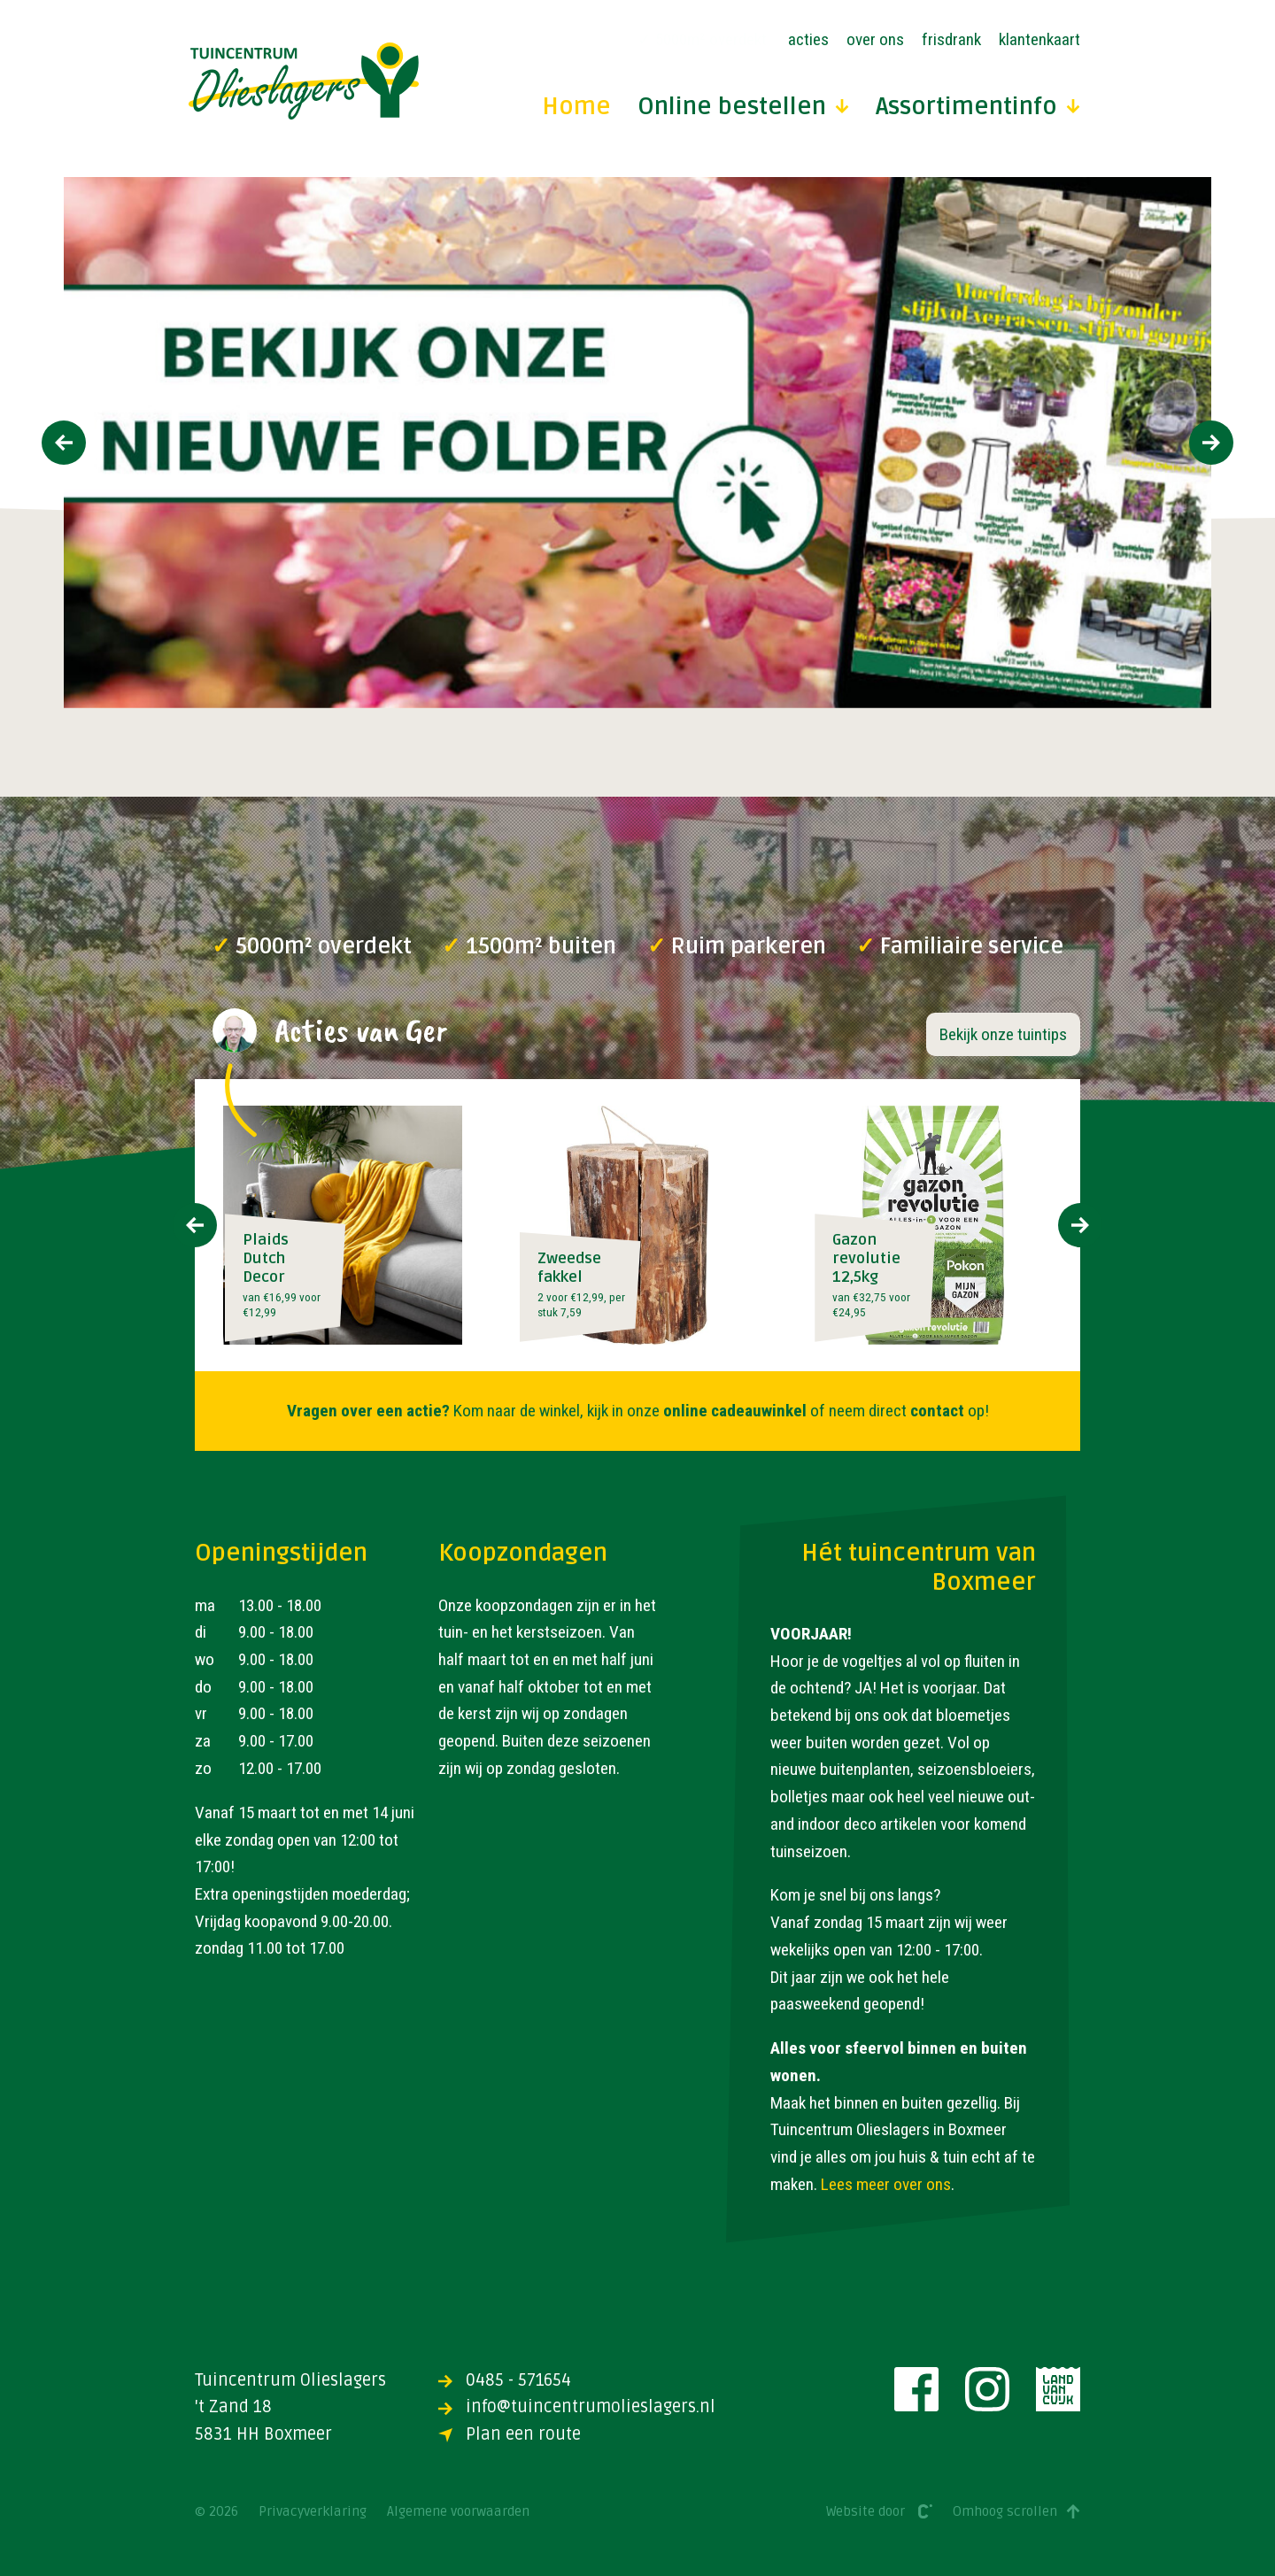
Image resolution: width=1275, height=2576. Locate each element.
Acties (808, 39)
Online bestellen (743, 108)
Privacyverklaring (313, 2511)
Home (576, 108)
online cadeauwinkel (735, 1410)
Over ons (875, 39)
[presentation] (64, 442)
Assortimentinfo (978, 108)
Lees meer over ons (886, 2184)
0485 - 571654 (504, 2380)
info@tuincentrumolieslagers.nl (576, 2407)
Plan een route (509, 2434)
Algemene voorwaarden (458, 2511)
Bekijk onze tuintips (1003, 1034)
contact (937, 1410)
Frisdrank (951, 39)
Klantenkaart (1039, 39)
